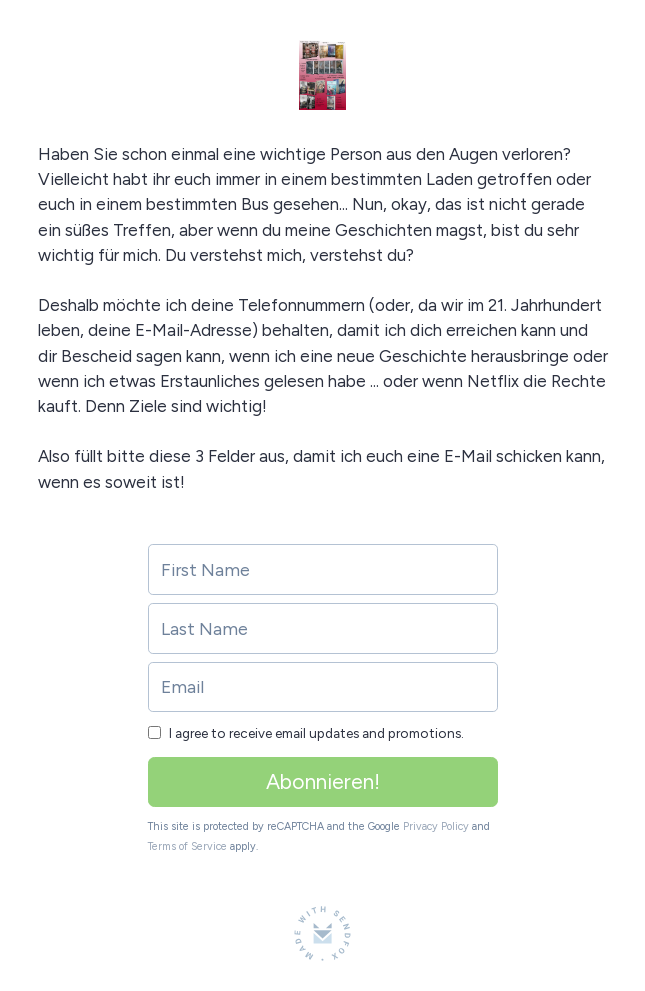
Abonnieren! (323, 781)
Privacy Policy (436, 826)
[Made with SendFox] (322, 933)
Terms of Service (187, 846)
